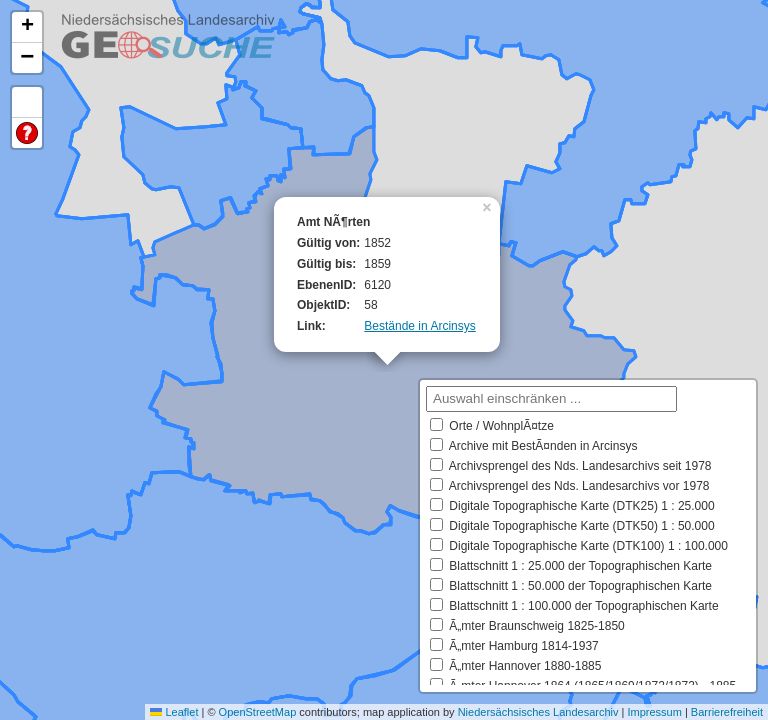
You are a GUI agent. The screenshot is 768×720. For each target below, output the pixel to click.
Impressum (654, 712)
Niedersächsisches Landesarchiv (538, 712)
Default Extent (27, 102)
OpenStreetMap (258, 712)
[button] (489, 206)
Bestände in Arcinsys (419, 326)
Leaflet (174, 712)
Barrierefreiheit (727, 712)
